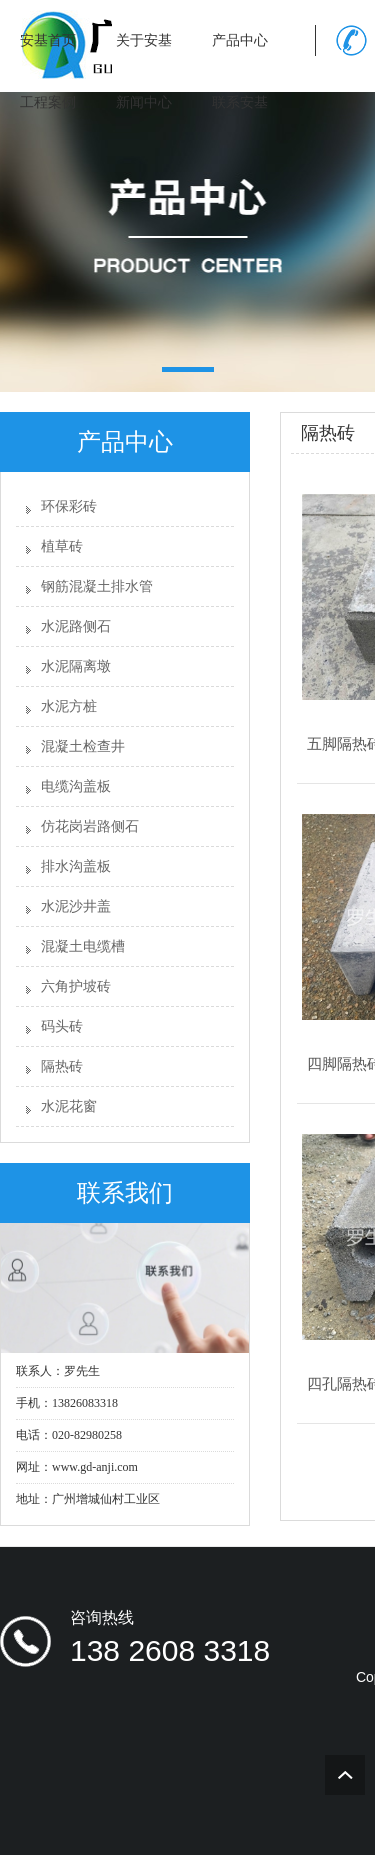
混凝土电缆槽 (83, 946)
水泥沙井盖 (76, 906)
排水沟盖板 (76, 866)
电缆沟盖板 (76, 786)
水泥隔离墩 (76, 666)
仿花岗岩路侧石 (90, 826)
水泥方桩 (69, 706)
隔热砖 (62, 1066)
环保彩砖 (69, 506)
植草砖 (62, 546)
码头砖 (62, 1026)
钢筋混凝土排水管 (97, 586)
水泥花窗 (69, 1106)
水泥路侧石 (76, 626)
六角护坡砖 (76, 986)
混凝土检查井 (83, 746)
